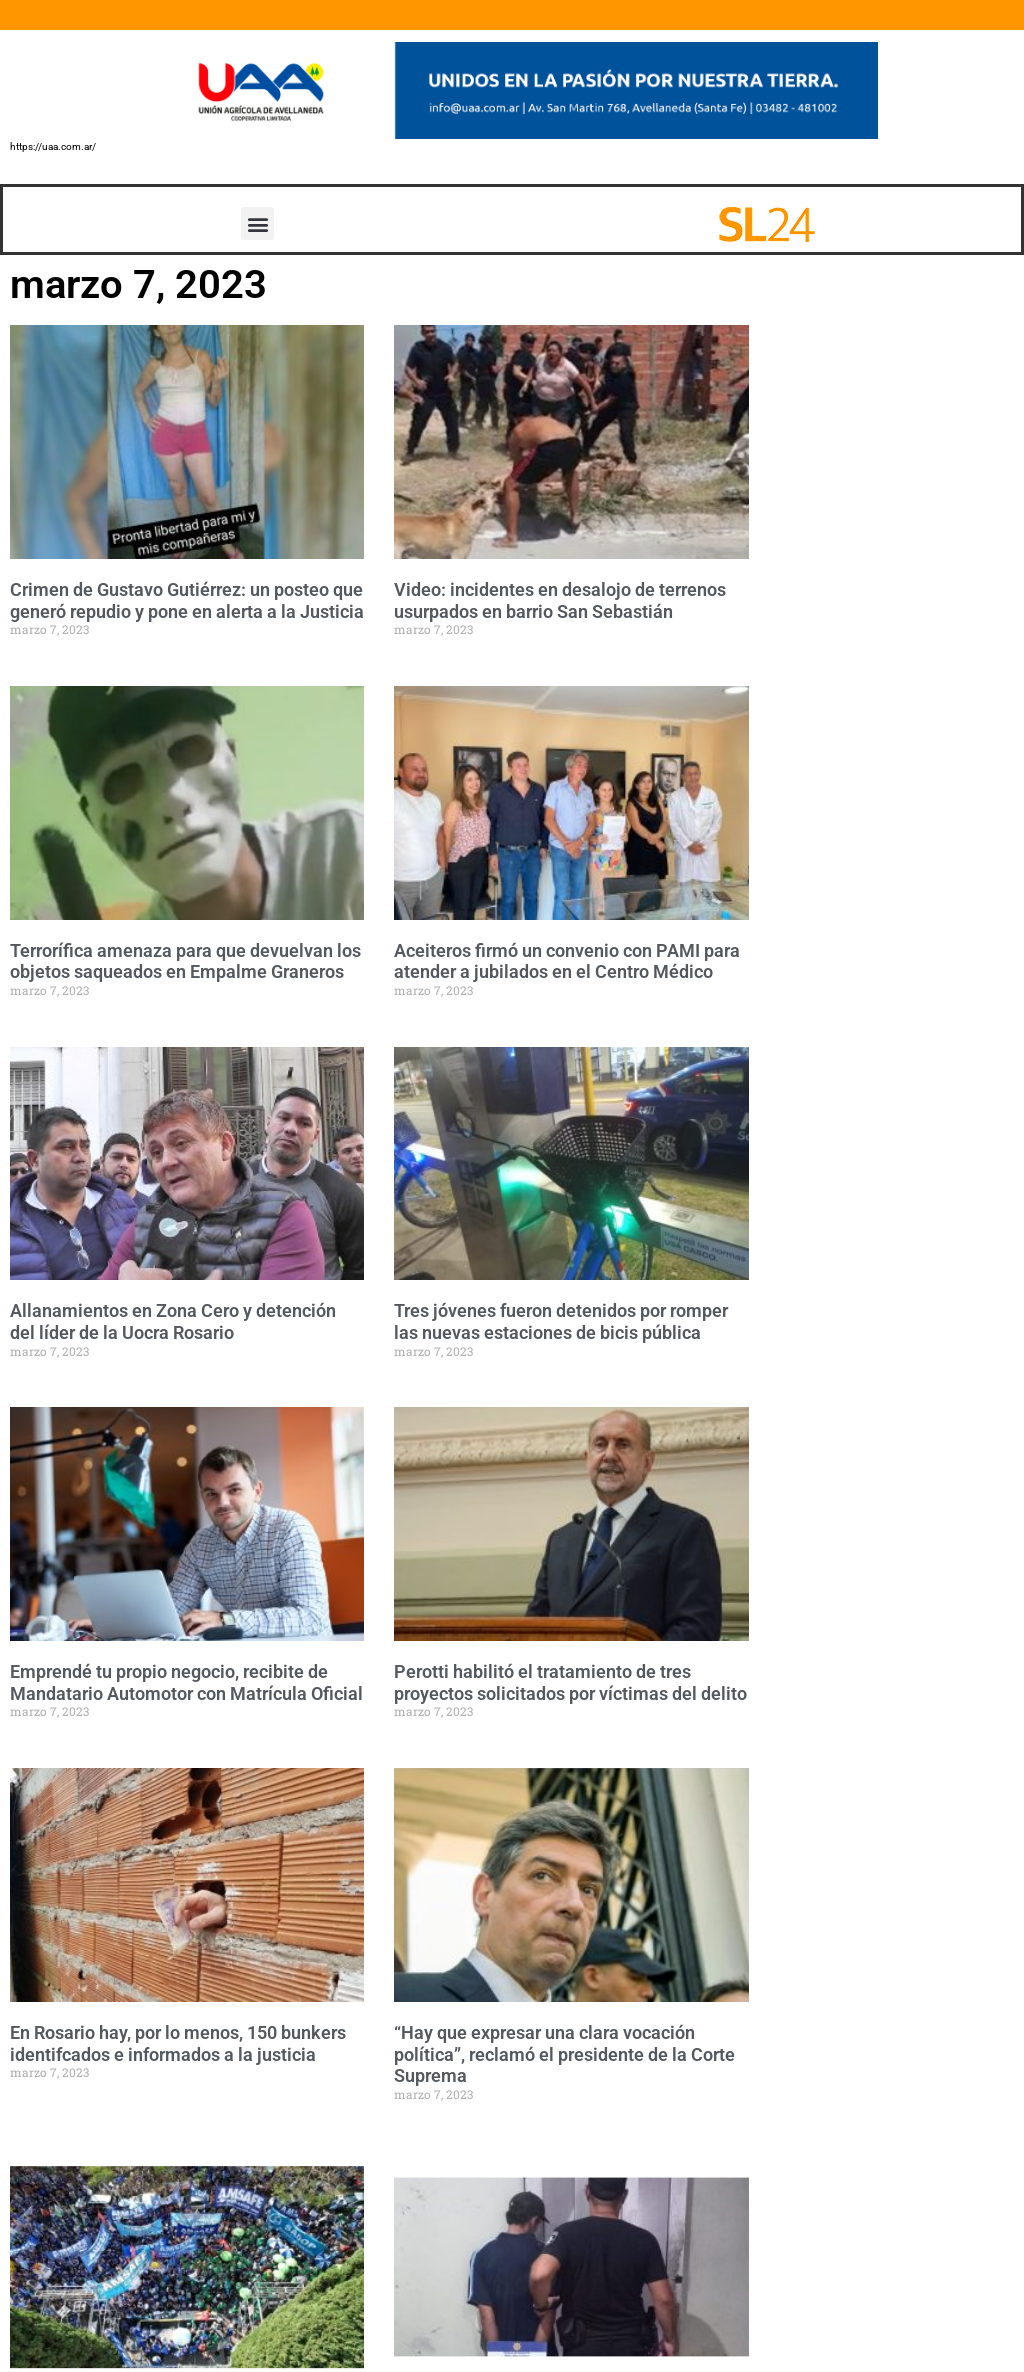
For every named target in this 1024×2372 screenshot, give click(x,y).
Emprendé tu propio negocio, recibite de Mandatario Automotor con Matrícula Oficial (186, 1682)
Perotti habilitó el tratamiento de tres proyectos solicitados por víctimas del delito (570, 1682)
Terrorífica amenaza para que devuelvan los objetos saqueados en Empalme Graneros (185, 961)
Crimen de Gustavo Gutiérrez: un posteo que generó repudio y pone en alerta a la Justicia (187, 600)
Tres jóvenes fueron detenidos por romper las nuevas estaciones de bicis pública (561, 1321)
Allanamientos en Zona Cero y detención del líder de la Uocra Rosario (173, 1321)
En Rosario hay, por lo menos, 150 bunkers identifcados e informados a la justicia (178, 2043)
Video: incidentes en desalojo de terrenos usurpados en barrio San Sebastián (560, 600)
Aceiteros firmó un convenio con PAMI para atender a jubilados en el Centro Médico (567, 961)
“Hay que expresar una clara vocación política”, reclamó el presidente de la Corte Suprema (564, 2054)
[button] (257, 223)
